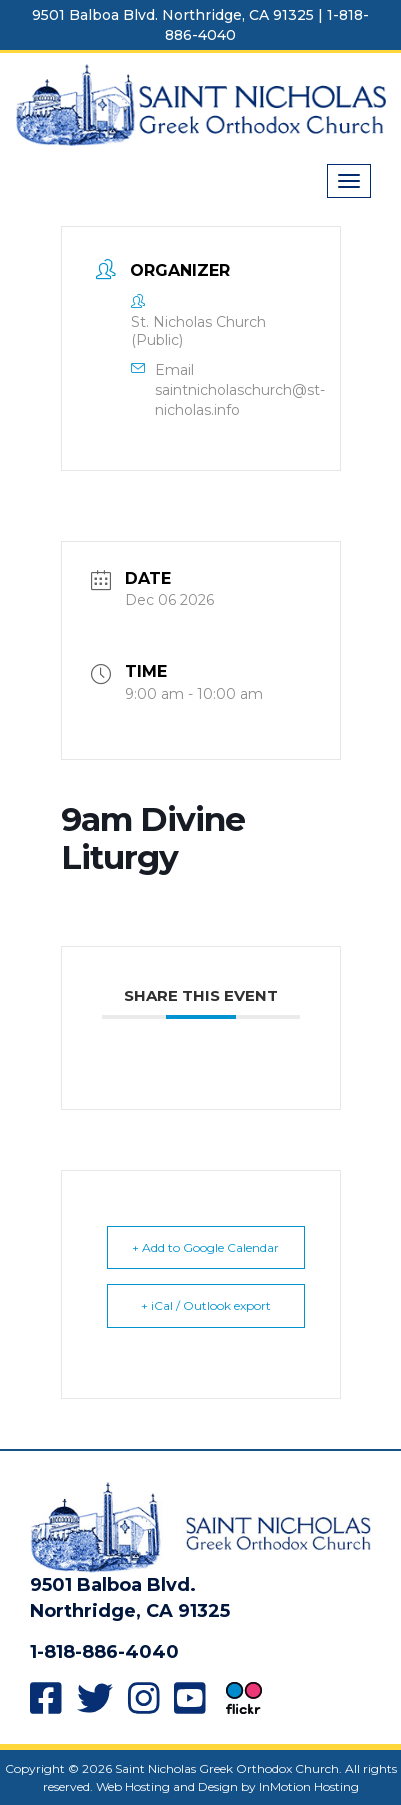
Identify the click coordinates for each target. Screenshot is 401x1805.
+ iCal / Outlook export (206, 1305)
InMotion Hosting (309, 1786)
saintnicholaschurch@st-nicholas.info (240, 400)
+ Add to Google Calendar (205, 1247)
